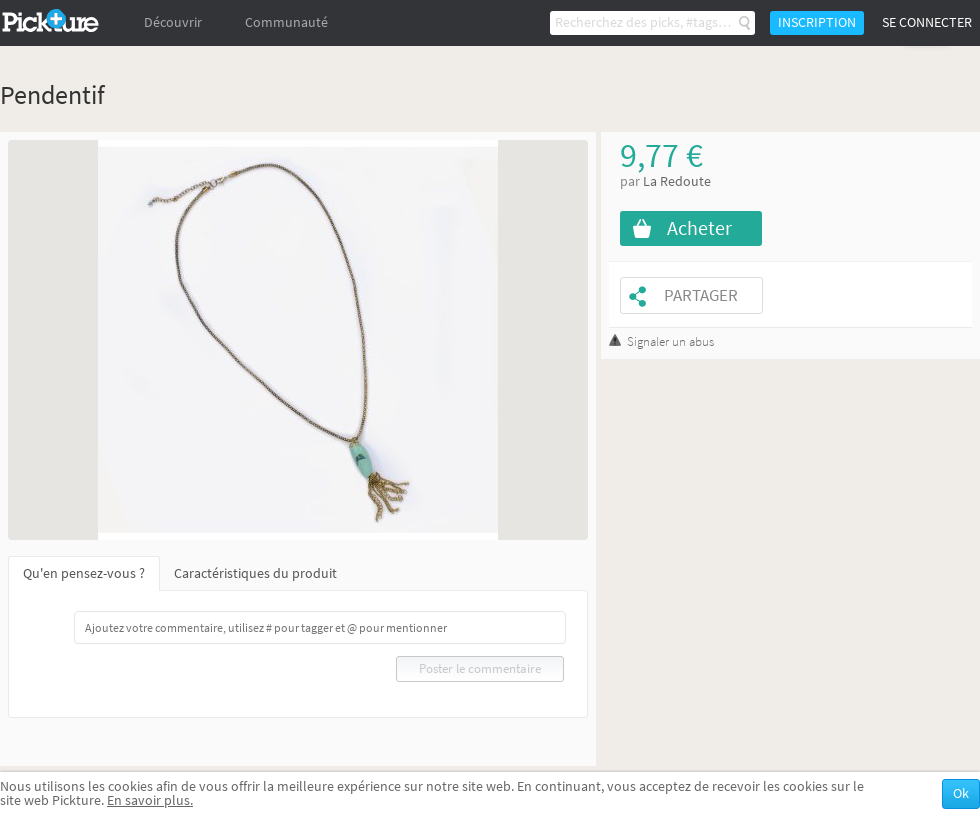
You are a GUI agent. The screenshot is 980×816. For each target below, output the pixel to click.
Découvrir (173, 22)
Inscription (817, 22)
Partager (701, 295)
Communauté (286, 22)
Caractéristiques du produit (255, 573)
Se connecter (927, 22)
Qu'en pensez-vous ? (84, 573)
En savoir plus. (150, 800)
